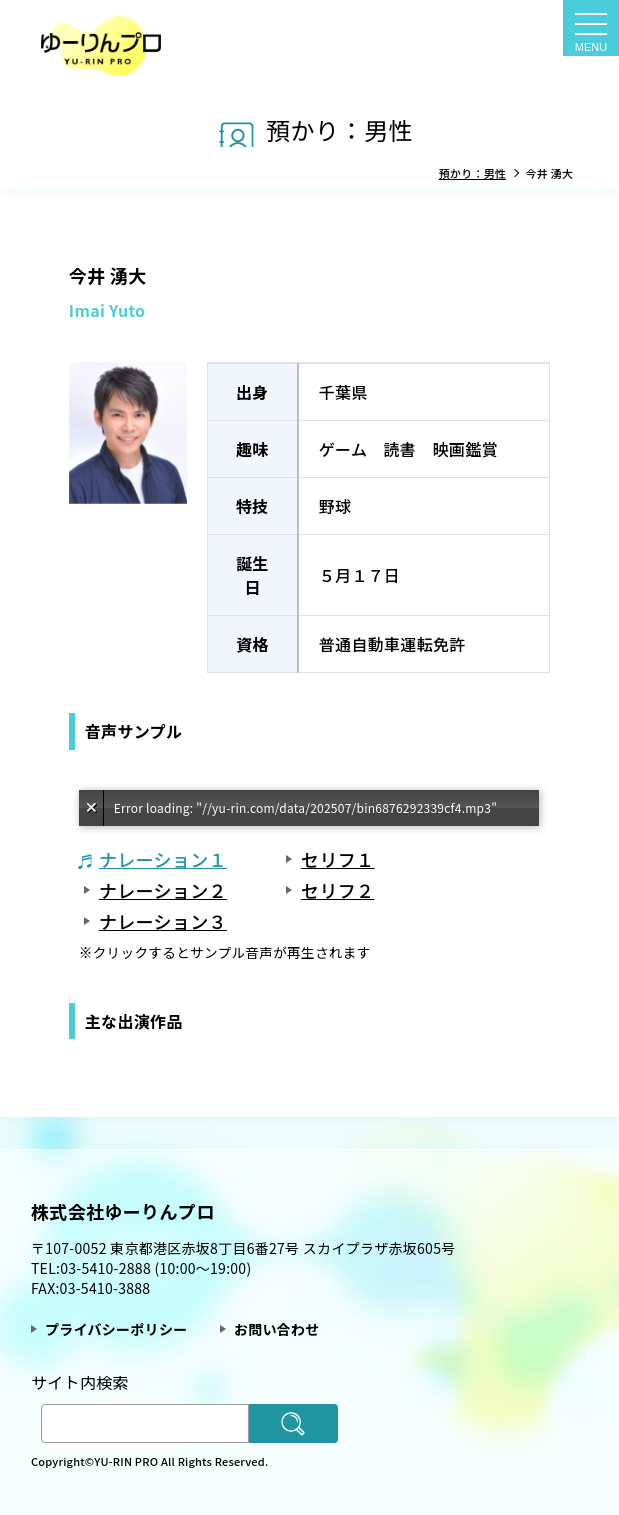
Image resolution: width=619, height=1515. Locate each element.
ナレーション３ (163, 921)
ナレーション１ (163, 859)
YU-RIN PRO (127, 1461)
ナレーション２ (163, 890)
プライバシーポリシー (116, 1329)
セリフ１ (337, 859)
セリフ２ (337, 890)
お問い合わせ (277, 1329)
